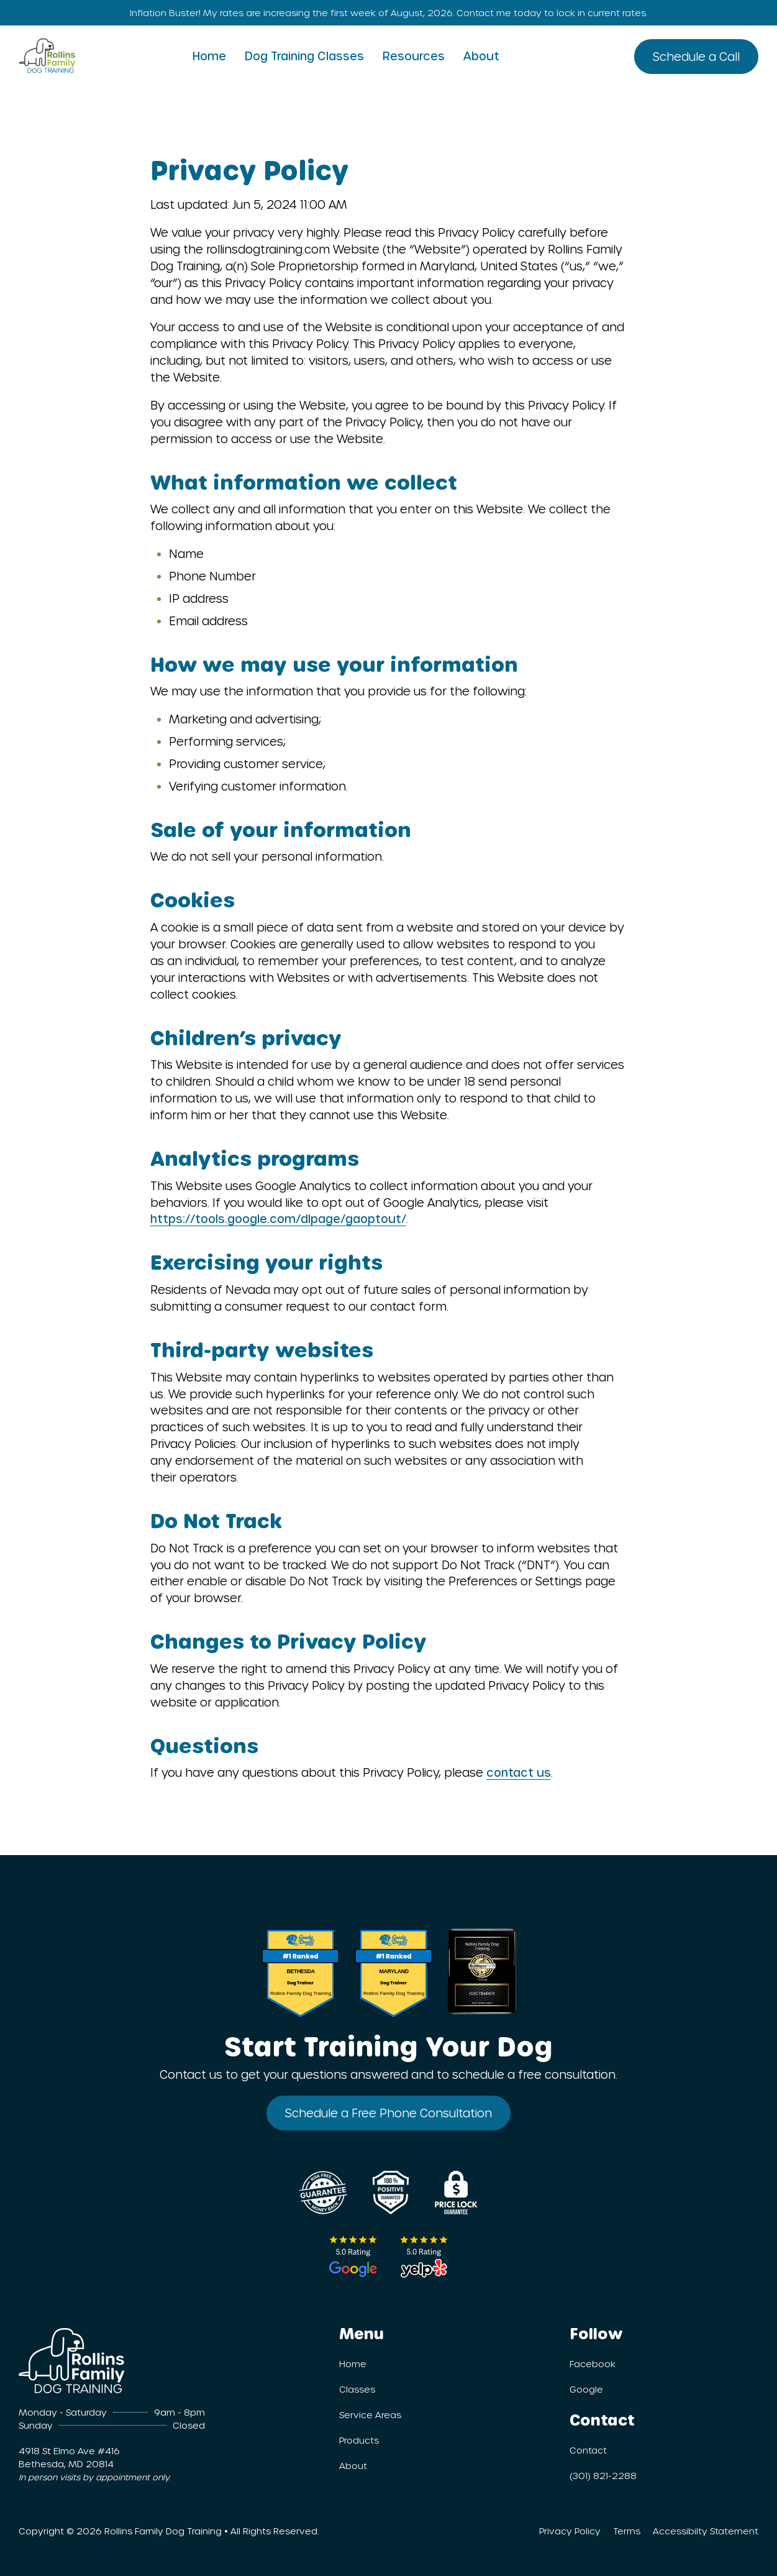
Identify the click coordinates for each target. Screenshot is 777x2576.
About (481, 55)
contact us (518, 1772)
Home (209, 55)
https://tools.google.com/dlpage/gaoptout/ (278, 1218)
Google (586, 2389)
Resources (414, 55)
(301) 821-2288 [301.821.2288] (603, 2475)
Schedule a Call (696, 56)
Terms (626, 2531)
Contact (588, 2450)
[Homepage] (47, 53)
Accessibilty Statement (705, 2531)
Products (359, 2440)
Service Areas (370, 2414)
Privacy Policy (570, 2531)
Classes (357, 2389)
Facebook (593, 2363)
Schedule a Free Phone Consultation (388, 2112)
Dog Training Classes (304, 55)
